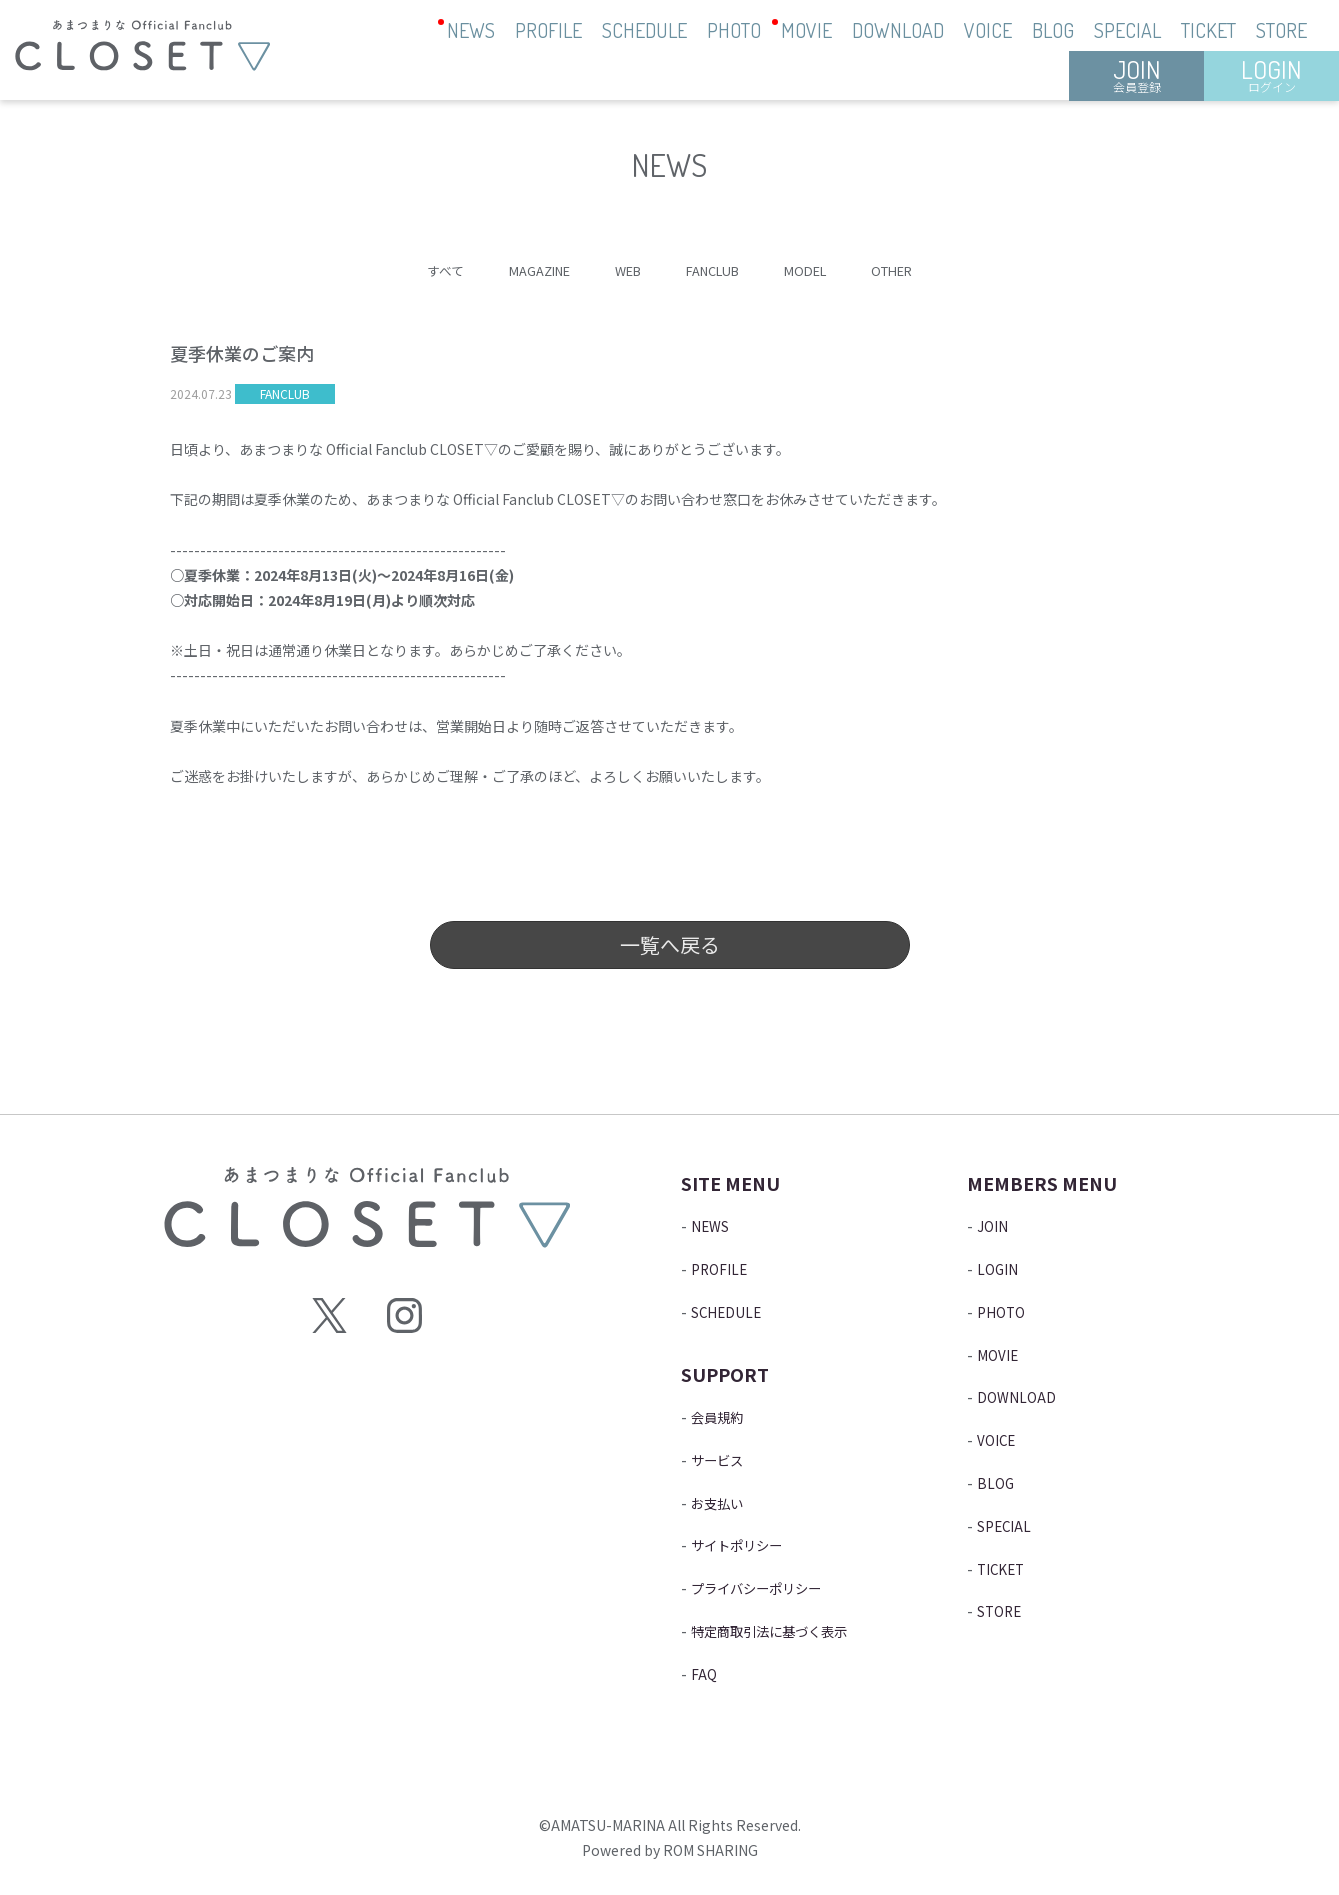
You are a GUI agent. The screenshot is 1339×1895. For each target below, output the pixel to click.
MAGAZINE (526, 270)
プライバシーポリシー (771, 1587)
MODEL (815, 270)
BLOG (1053, 30)
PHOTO (734, 30)
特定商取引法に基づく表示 (787, 1630)
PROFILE (548, 30)
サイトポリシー (747, 1544)
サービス (723, 1459)
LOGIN (1271, 74)
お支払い (723, 1502)
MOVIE (806, 30)
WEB (622, 270)
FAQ (705, 1673)
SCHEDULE (644, 30)
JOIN (1136, 74)
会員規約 (723, 1416)
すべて (426, 270)
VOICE (988, 30)
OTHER (908, 270)
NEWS (471, 30)
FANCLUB (714, 270)
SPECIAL (1127, 30)
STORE (1281, 30)
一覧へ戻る (670, 945)
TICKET (1208, 30)
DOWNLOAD (898, 30)
